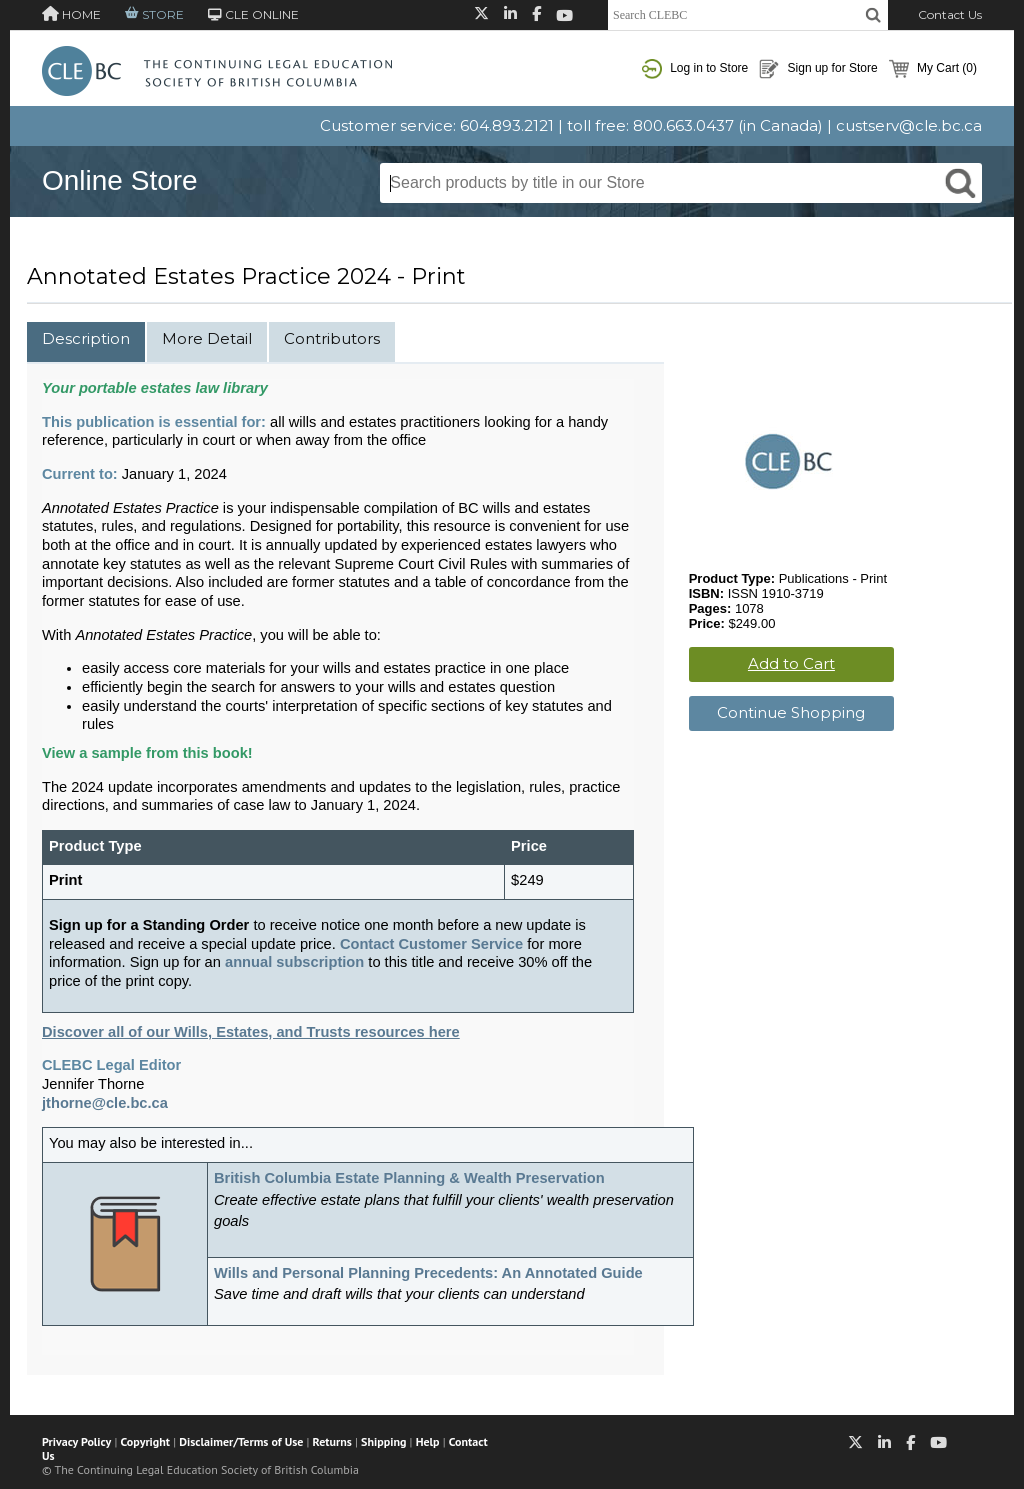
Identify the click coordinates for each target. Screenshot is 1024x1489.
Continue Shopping (791, 712)
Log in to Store (695, 69)
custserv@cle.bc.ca (909, 125)
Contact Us (950, 14)
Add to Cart (791, 663)
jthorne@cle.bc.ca (105, 1103)
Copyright (145, 1441)
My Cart (933, 69)
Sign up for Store (818, 69)
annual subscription (294, 962)
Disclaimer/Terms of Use (241, 1441)
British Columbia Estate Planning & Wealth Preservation (409, 1178)
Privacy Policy (76, 1441)
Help (428, 1441)
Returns (332, 1441)
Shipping (383, 1441)
